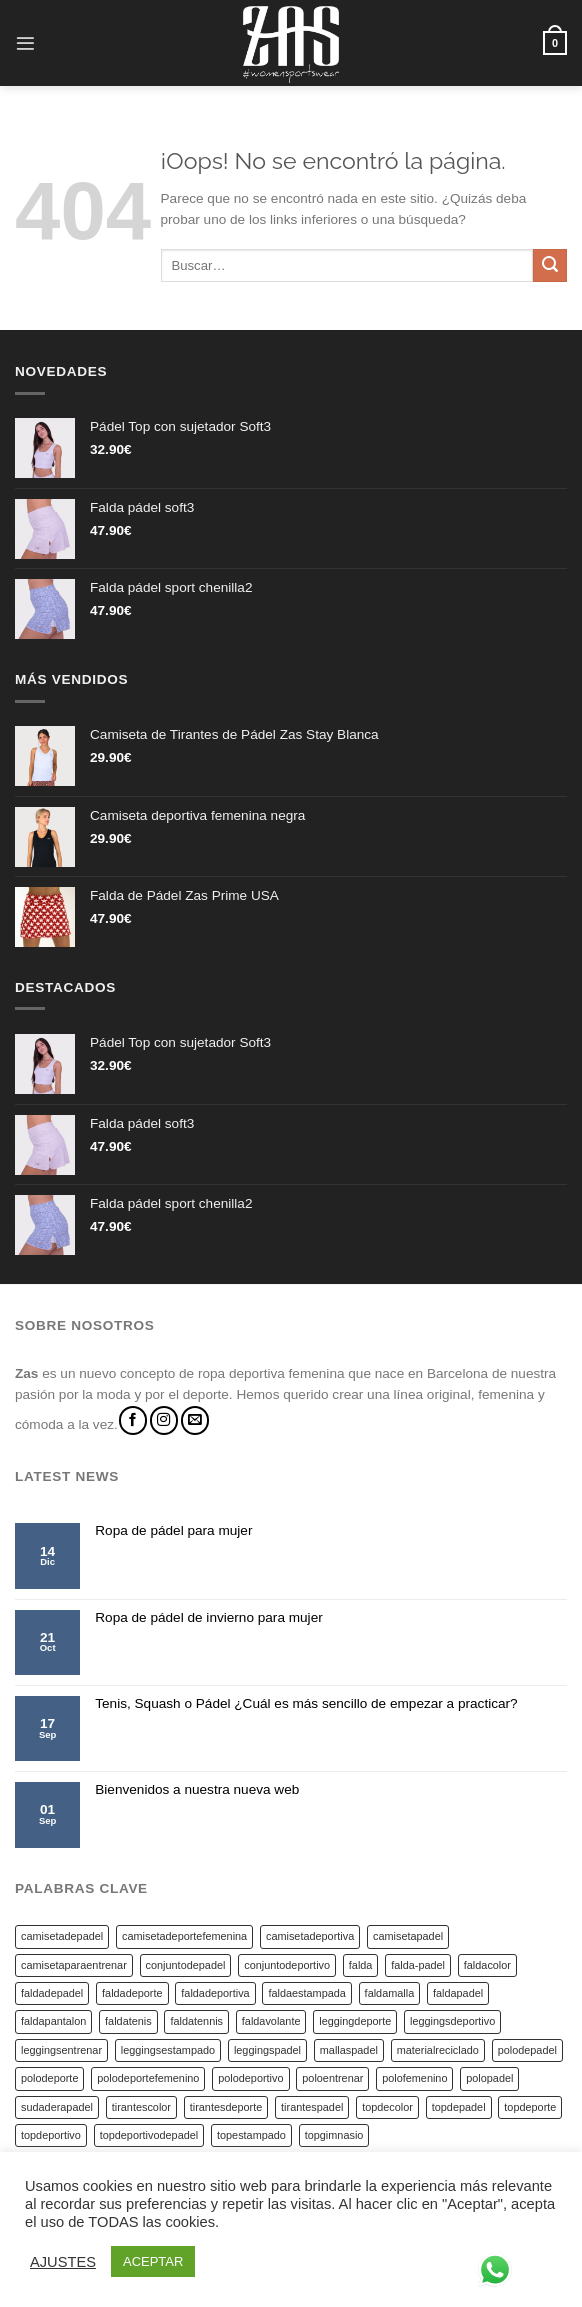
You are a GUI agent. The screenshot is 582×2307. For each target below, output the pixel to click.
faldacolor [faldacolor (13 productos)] (487, 1965)
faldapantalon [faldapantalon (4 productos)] (53, 2021)
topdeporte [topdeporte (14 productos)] (530, 2107)
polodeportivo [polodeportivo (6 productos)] (250, 2078)
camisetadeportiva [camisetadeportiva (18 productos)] (310, 1936)
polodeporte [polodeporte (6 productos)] (49, 2078)
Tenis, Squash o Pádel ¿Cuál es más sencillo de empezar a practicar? (306, 1703)
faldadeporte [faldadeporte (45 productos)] (132, 1993)
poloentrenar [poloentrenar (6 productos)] (332, 2078)
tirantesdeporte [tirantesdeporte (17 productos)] (226, 2107)
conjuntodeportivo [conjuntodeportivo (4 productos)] (287, 1965)
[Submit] (550, 266)
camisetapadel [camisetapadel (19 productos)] (408, 1936)
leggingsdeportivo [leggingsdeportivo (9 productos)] (452, 2021)
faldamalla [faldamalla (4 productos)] (390, 1993)
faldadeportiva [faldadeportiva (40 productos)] (215, 1993)
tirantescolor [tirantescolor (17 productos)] (141, 2107)
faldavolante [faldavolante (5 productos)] (271, 2021)
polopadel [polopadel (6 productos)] (489, 2078)
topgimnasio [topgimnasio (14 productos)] (334, 2135)
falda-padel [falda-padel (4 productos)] (418, 1965)
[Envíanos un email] (195, 1420)
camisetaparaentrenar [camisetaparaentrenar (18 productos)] (74, 1965)
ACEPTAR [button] (153, 2261)
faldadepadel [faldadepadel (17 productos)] (52, 1993)
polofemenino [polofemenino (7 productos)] (414, 2078)
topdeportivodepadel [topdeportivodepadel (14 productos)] (149, 2135)
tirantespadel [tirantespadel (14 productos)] (312, 2107)
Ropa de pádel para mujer (173, 1530)
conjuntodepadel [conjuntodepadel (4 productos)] (186, 1965)
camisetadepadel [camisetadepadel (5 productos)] (62, 1936)
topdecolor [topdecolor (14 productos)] (387, 2107)
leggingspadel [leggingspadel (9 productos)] (267, 2050)
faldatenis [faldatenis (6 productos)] (128, 2021)
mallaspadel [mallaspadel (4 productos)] (349, 2050)
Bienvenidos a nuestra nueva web (197, 1789)
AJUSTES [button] (63, 2262)
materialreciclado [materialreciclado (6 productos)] (438, 2050)
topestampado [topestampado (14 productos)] (251, 2135)
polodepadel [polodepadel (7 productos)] (527, 2050)
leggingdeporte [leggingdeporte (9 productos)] (355, 2021)
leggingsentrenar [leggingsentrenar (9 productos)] (61, 2050)
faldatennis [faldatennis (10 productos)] (196, 2021)
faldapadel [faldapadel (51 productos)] (458, 1993)
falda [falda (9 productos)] (361, 1965)
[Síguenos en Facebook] (133, 1420)
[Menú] (25, 43)
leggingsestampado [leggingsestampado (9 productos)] (168, 2050)
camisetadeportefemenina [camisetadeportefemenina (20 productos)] (184, 1936)
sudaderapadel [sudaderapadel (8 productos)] (57, 2107)
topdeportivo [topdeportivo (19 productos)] (51, 2135)
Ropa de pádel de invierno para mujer (208, 1617)
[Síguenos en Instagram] (164, 1420)
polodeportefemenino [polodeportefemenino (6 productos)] (148, 2078)
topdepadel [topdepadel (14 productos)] (459, 2107)
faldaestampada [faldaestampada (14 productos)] (306, 1993)
